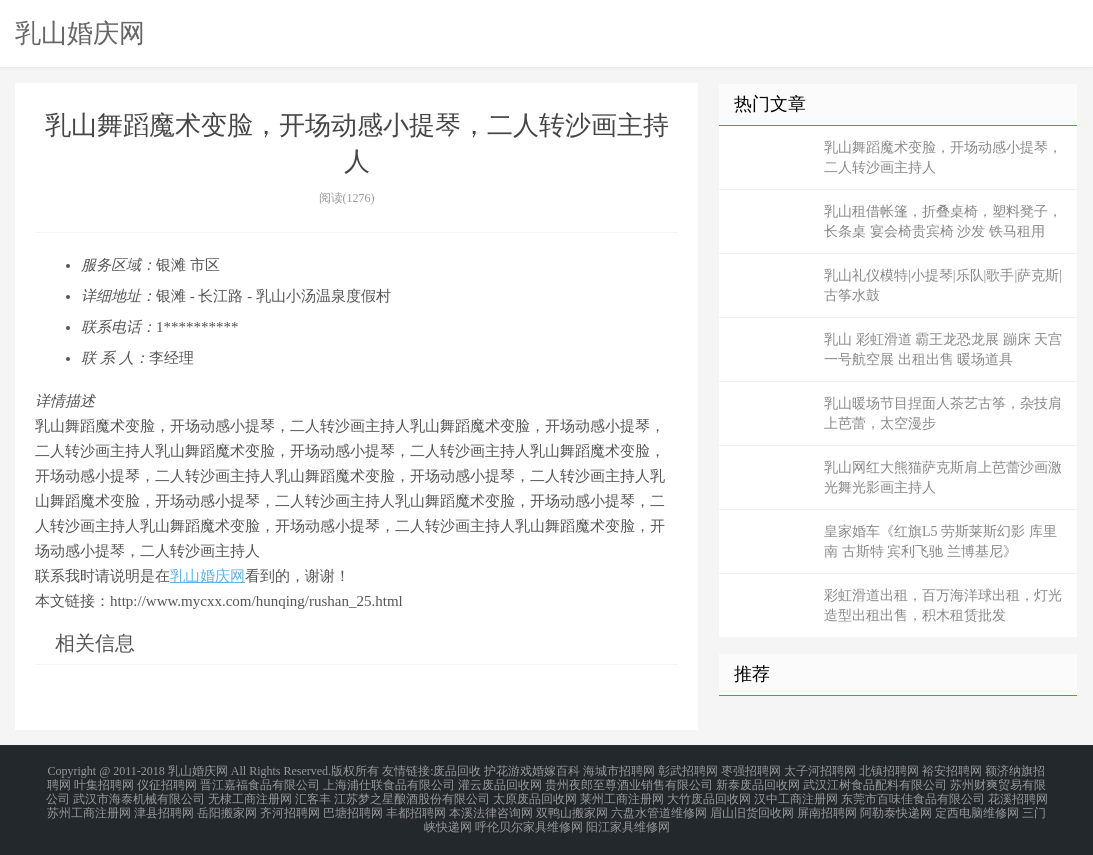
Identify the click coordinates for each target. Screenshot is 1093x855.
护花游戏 (508, 771)
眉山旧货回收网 (752, 807)
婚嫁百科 (556, 771)
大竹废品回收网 (709, 795)
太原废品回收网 (535, 795)
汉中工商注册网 (796, 795)
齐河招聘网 (290, 807)
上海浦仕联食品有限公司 (389, 783)
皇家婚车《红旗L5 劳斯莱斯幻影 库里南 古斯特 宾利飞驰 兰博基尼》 (940, 541)
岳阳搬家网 (227, 807)
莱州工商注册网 (622, 795)
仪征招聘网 (167, 783)
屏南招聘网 (827, 807)
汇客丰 (313, 795)
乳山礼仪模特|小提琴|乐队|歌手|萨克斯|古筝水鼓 (943, 285)
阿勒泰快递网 (896, 807)
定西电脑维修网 (977, 807)
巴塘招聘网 (353, 807)
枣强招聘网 (751, 771)
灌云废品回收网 (500, 783)
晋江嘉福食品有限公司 (260, 783)
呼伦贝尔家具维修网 (529, 819)
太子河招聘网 (820, 771)
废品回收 (457, 771)
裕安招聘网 (952, 771)
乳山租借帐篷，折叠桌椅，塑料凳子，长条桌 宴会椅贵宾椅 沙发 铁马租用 (943, 221)
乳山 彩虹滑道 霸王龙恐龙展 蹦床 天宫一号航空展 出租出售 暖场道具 (943, 349)
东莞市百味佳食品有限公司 (913, 795)
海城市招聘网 (619, 771)
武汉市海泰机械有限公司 (139, 795)
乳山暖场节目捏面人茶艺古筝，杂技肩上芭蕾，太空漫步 (943, 413)
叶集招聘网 (104, 783)
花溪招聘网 (1018, 795)
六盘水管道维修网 (659, 807)
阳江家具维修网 (628, 819)
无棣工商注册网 (250, 795)
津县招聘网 (164, 807)
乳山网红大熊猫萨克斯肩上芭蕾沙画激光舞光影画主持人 (943, 477)
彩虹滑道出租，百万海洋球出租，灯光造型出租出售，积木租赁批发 (943, 605)
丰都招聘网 (416, 807)
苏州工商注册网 (89, 807)
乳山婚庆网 (80, 33)
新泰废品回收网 (758, 783)
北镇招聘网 (889, 771)
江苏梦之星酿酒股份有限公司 (412, 795)
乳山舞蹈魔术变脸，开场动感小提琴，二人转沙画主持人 (943, 157)
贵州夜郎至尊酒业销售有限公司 (629, 783)
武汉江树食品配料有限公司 (875, 783)
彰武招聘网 (688, 771)
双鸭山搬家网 (572, 807)
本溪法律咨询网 (491, 807)
